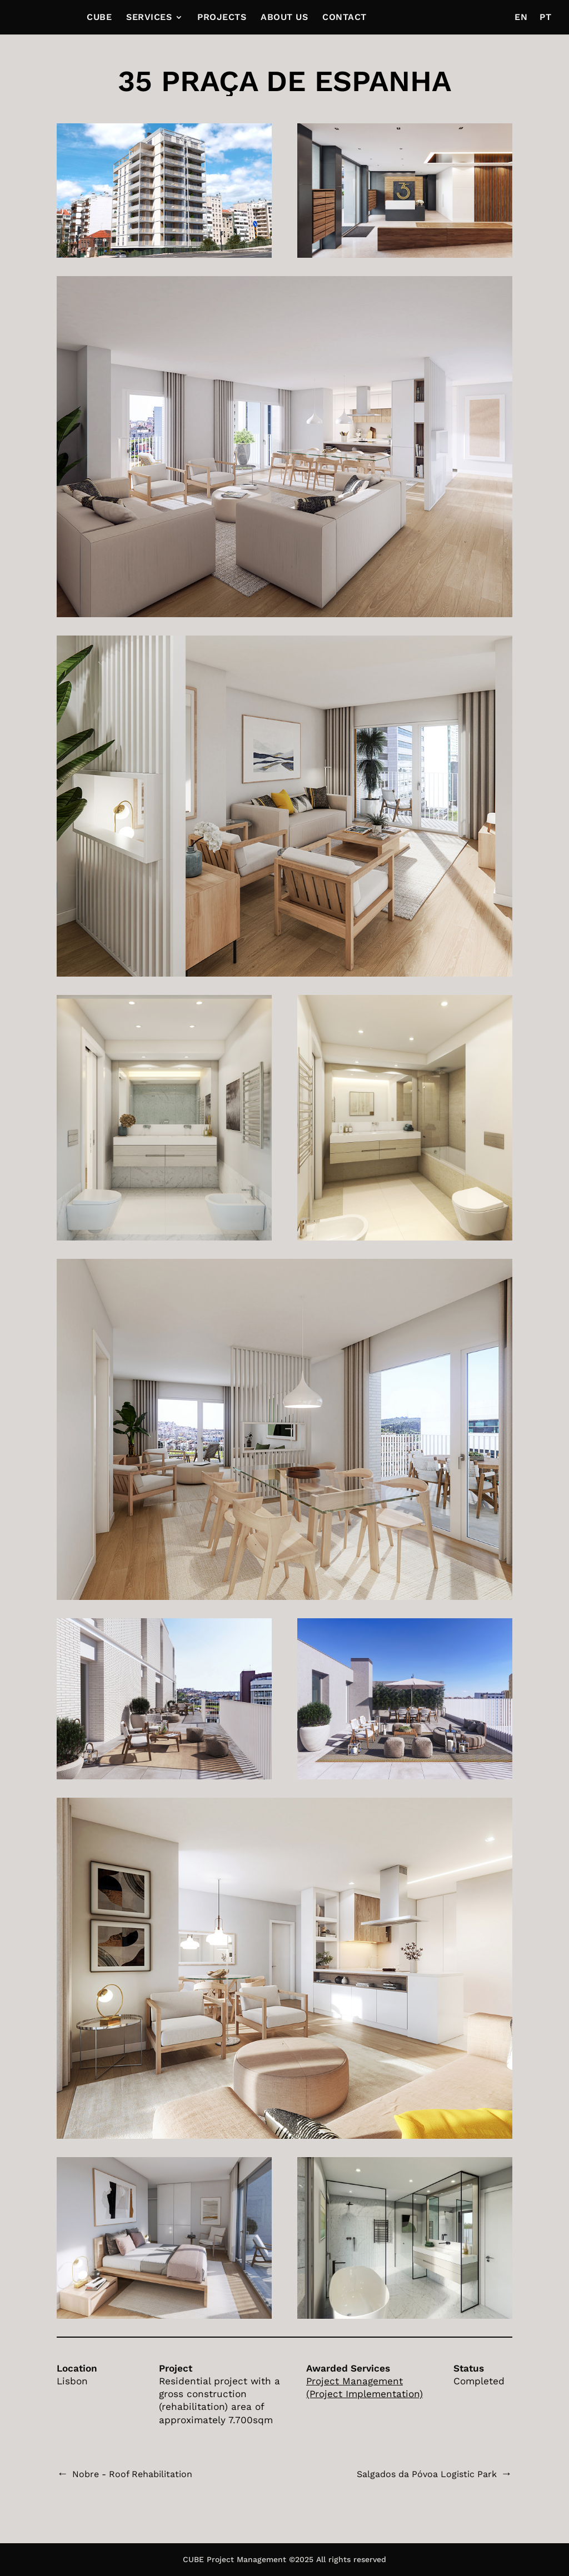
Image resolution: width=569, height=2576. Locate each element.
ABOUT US (284, 17)
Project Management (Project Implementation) (364, 2387)
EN (521, 17)
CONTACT (344, 17)
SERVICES (149, 17)
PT (545, 17)
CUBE (99, 17)
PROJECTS (221, 17)
